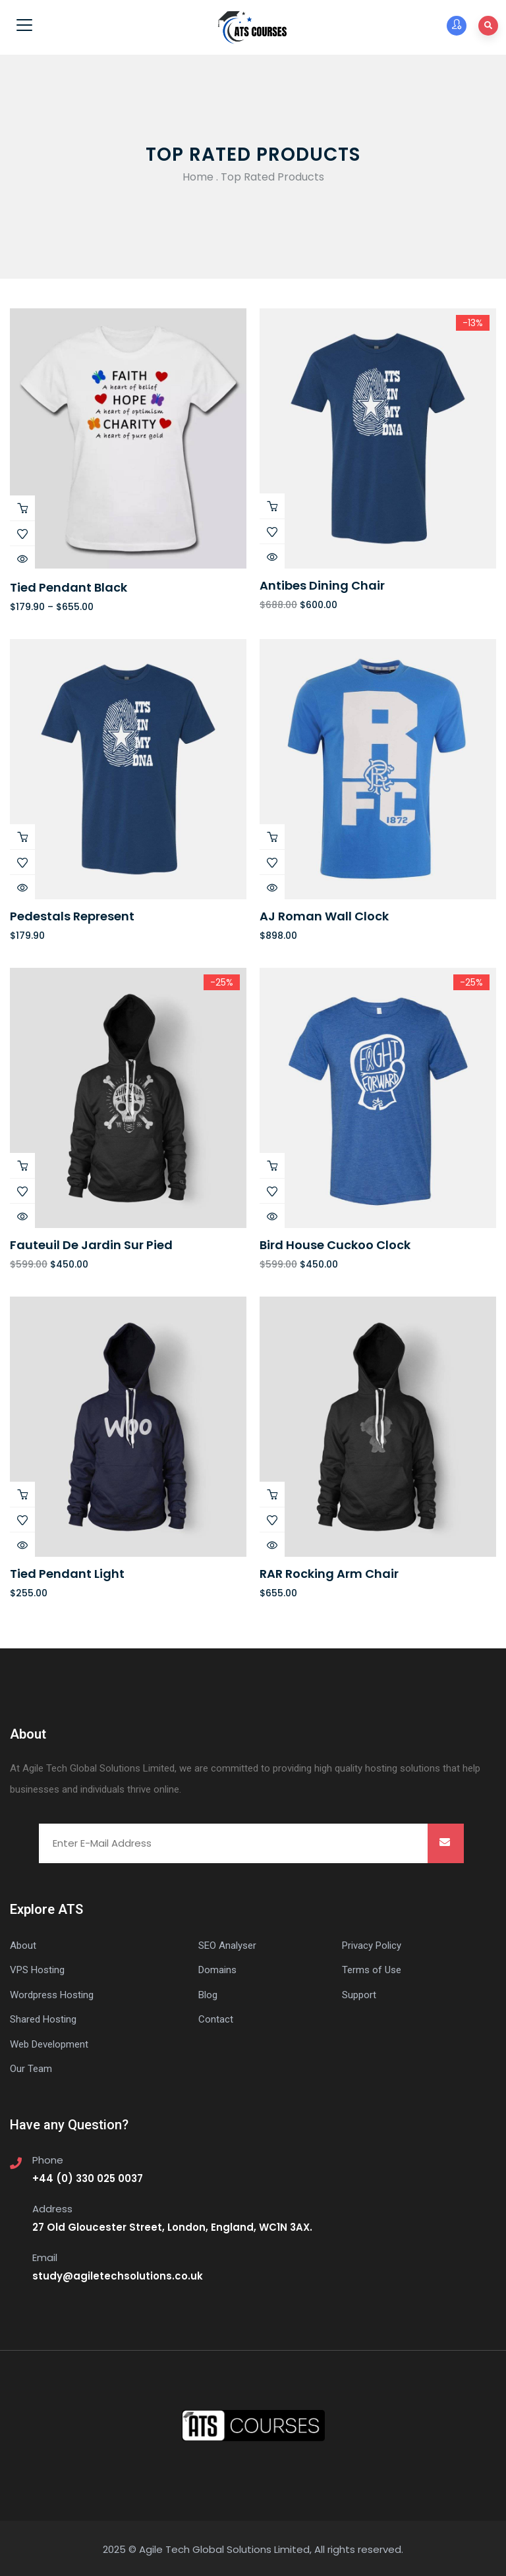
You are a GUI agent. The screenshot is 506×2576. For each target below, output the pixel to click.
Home (198, 176)
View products (22, 507)
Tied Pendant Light (67, 1573)
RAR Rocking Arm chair (329, 1573)
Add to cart (22, 836)
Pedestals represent (72, 916)
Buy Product (272, 505)
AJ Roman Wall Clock (324, 916)
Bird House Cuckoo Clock (335, 1245)
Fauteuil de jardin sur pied (91, 1245)
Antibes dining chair (322, 585)
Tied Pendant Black (68, 587)
